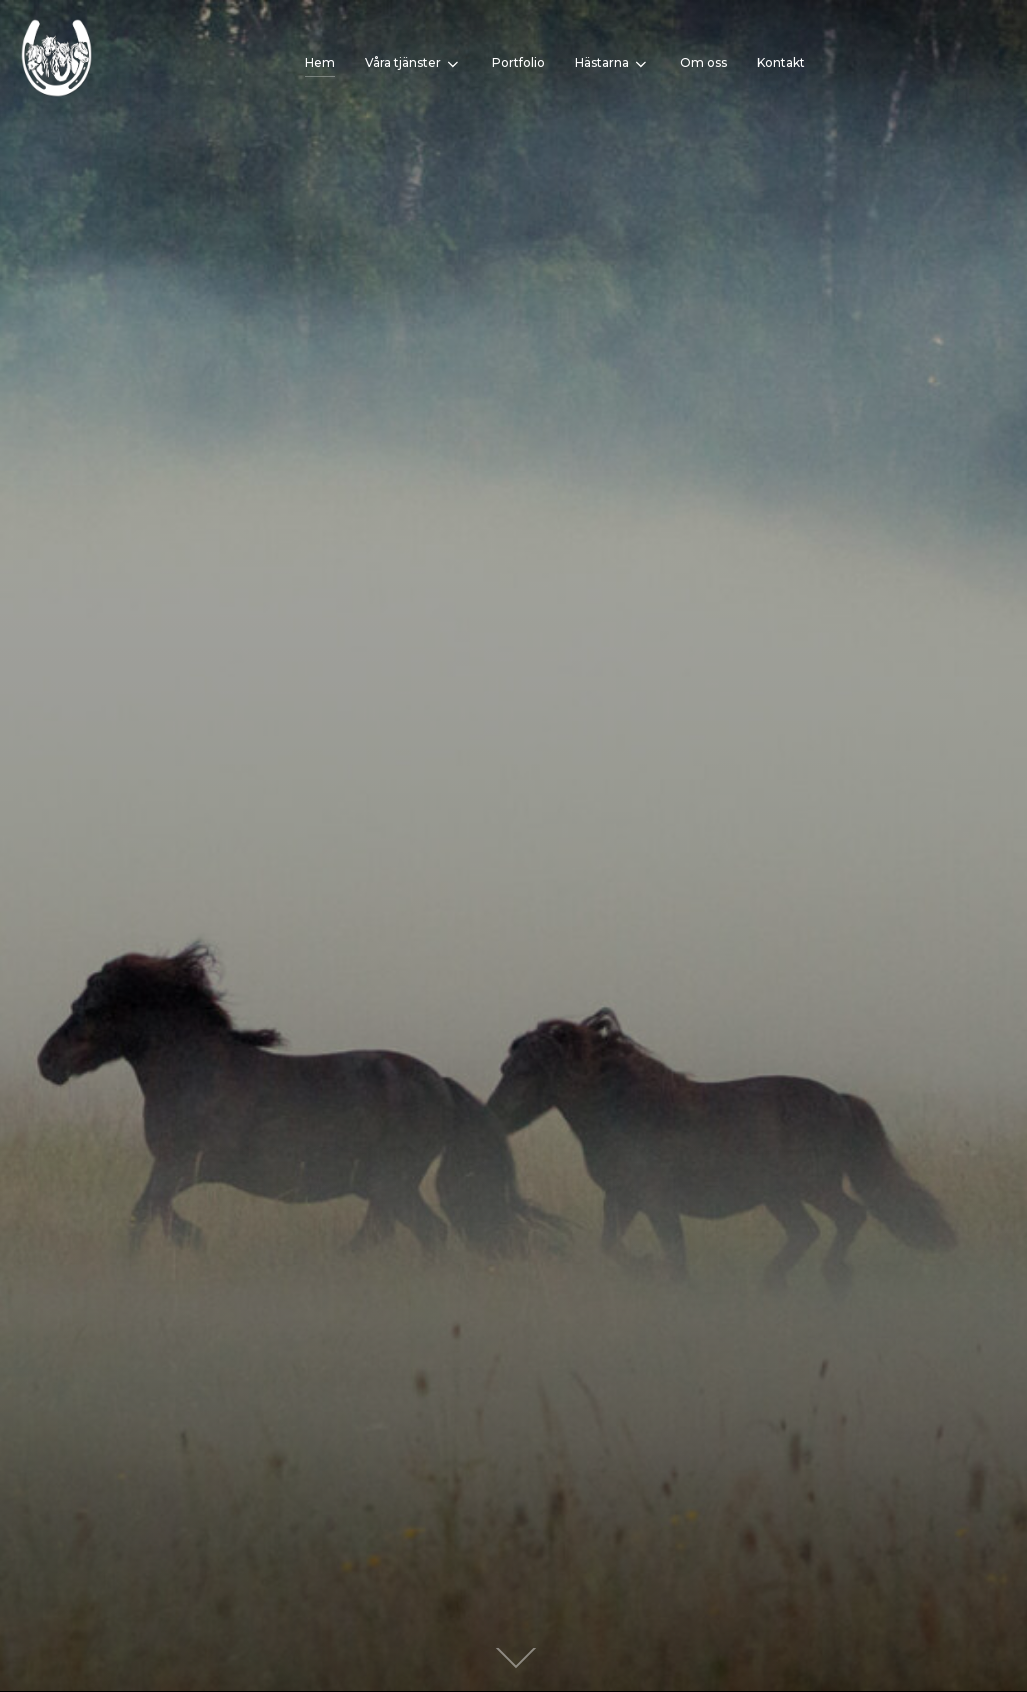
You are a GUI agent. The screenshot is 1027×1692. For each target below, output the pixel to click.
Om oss (703, 62)
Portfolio (518, 62)
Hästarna (612, 64)
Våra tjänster (413, 64)
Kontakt (781, 62)
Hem (320, 62)
